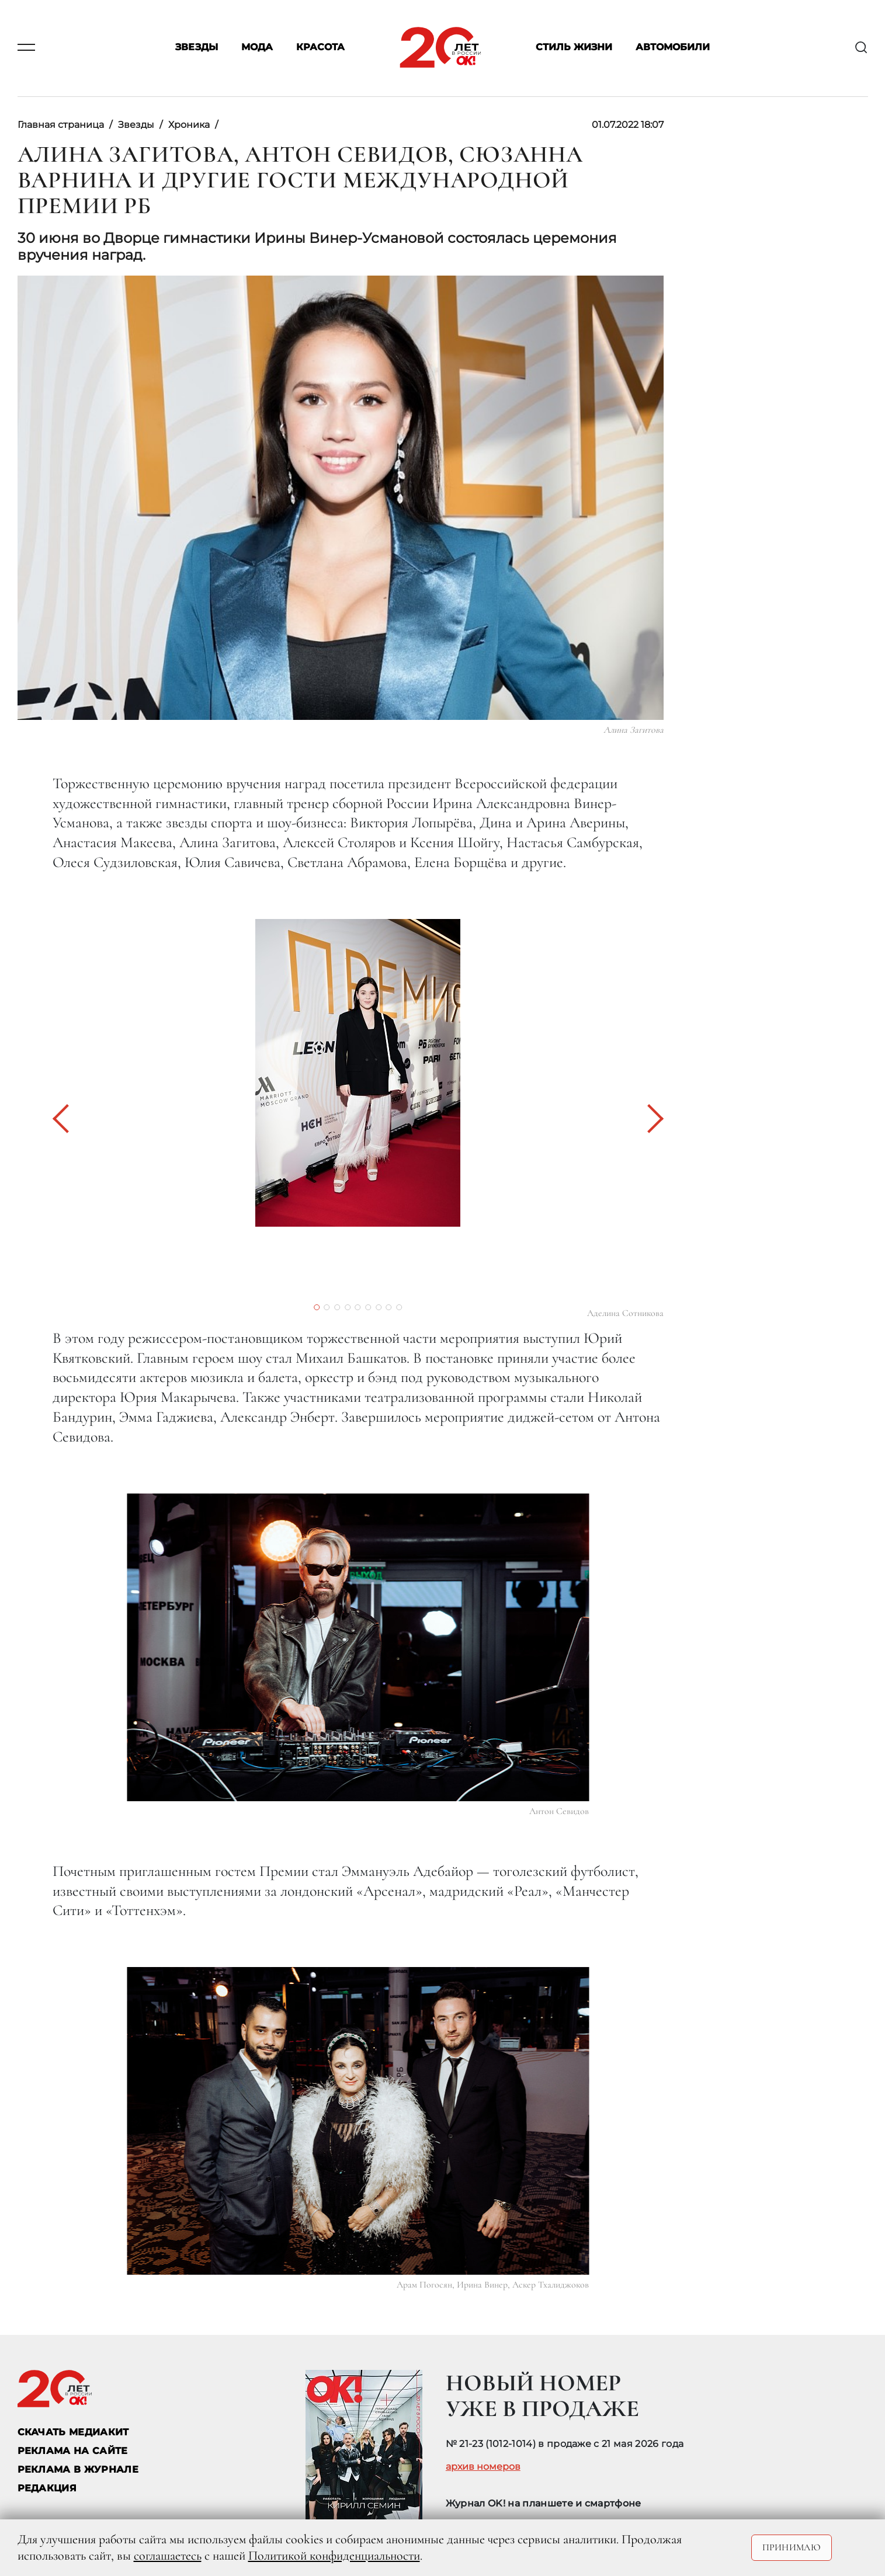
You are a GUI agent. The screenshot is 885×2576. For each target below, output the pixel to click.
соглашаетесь (168, 2555)
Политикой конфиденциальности (334, 2555)
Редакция (47, 2488)
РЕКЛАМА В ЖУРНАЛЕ (78, 2469)
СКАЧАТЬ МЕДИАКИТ (73, 2432)
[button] (67, 1118)
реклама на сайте (73, 2450)
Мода (257, 48)
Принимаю (791, 2547)
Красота (320, 48)
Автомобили (673, 48)
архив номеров (483, 2467)
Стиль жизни (574, 48)
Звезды (196, 48)
